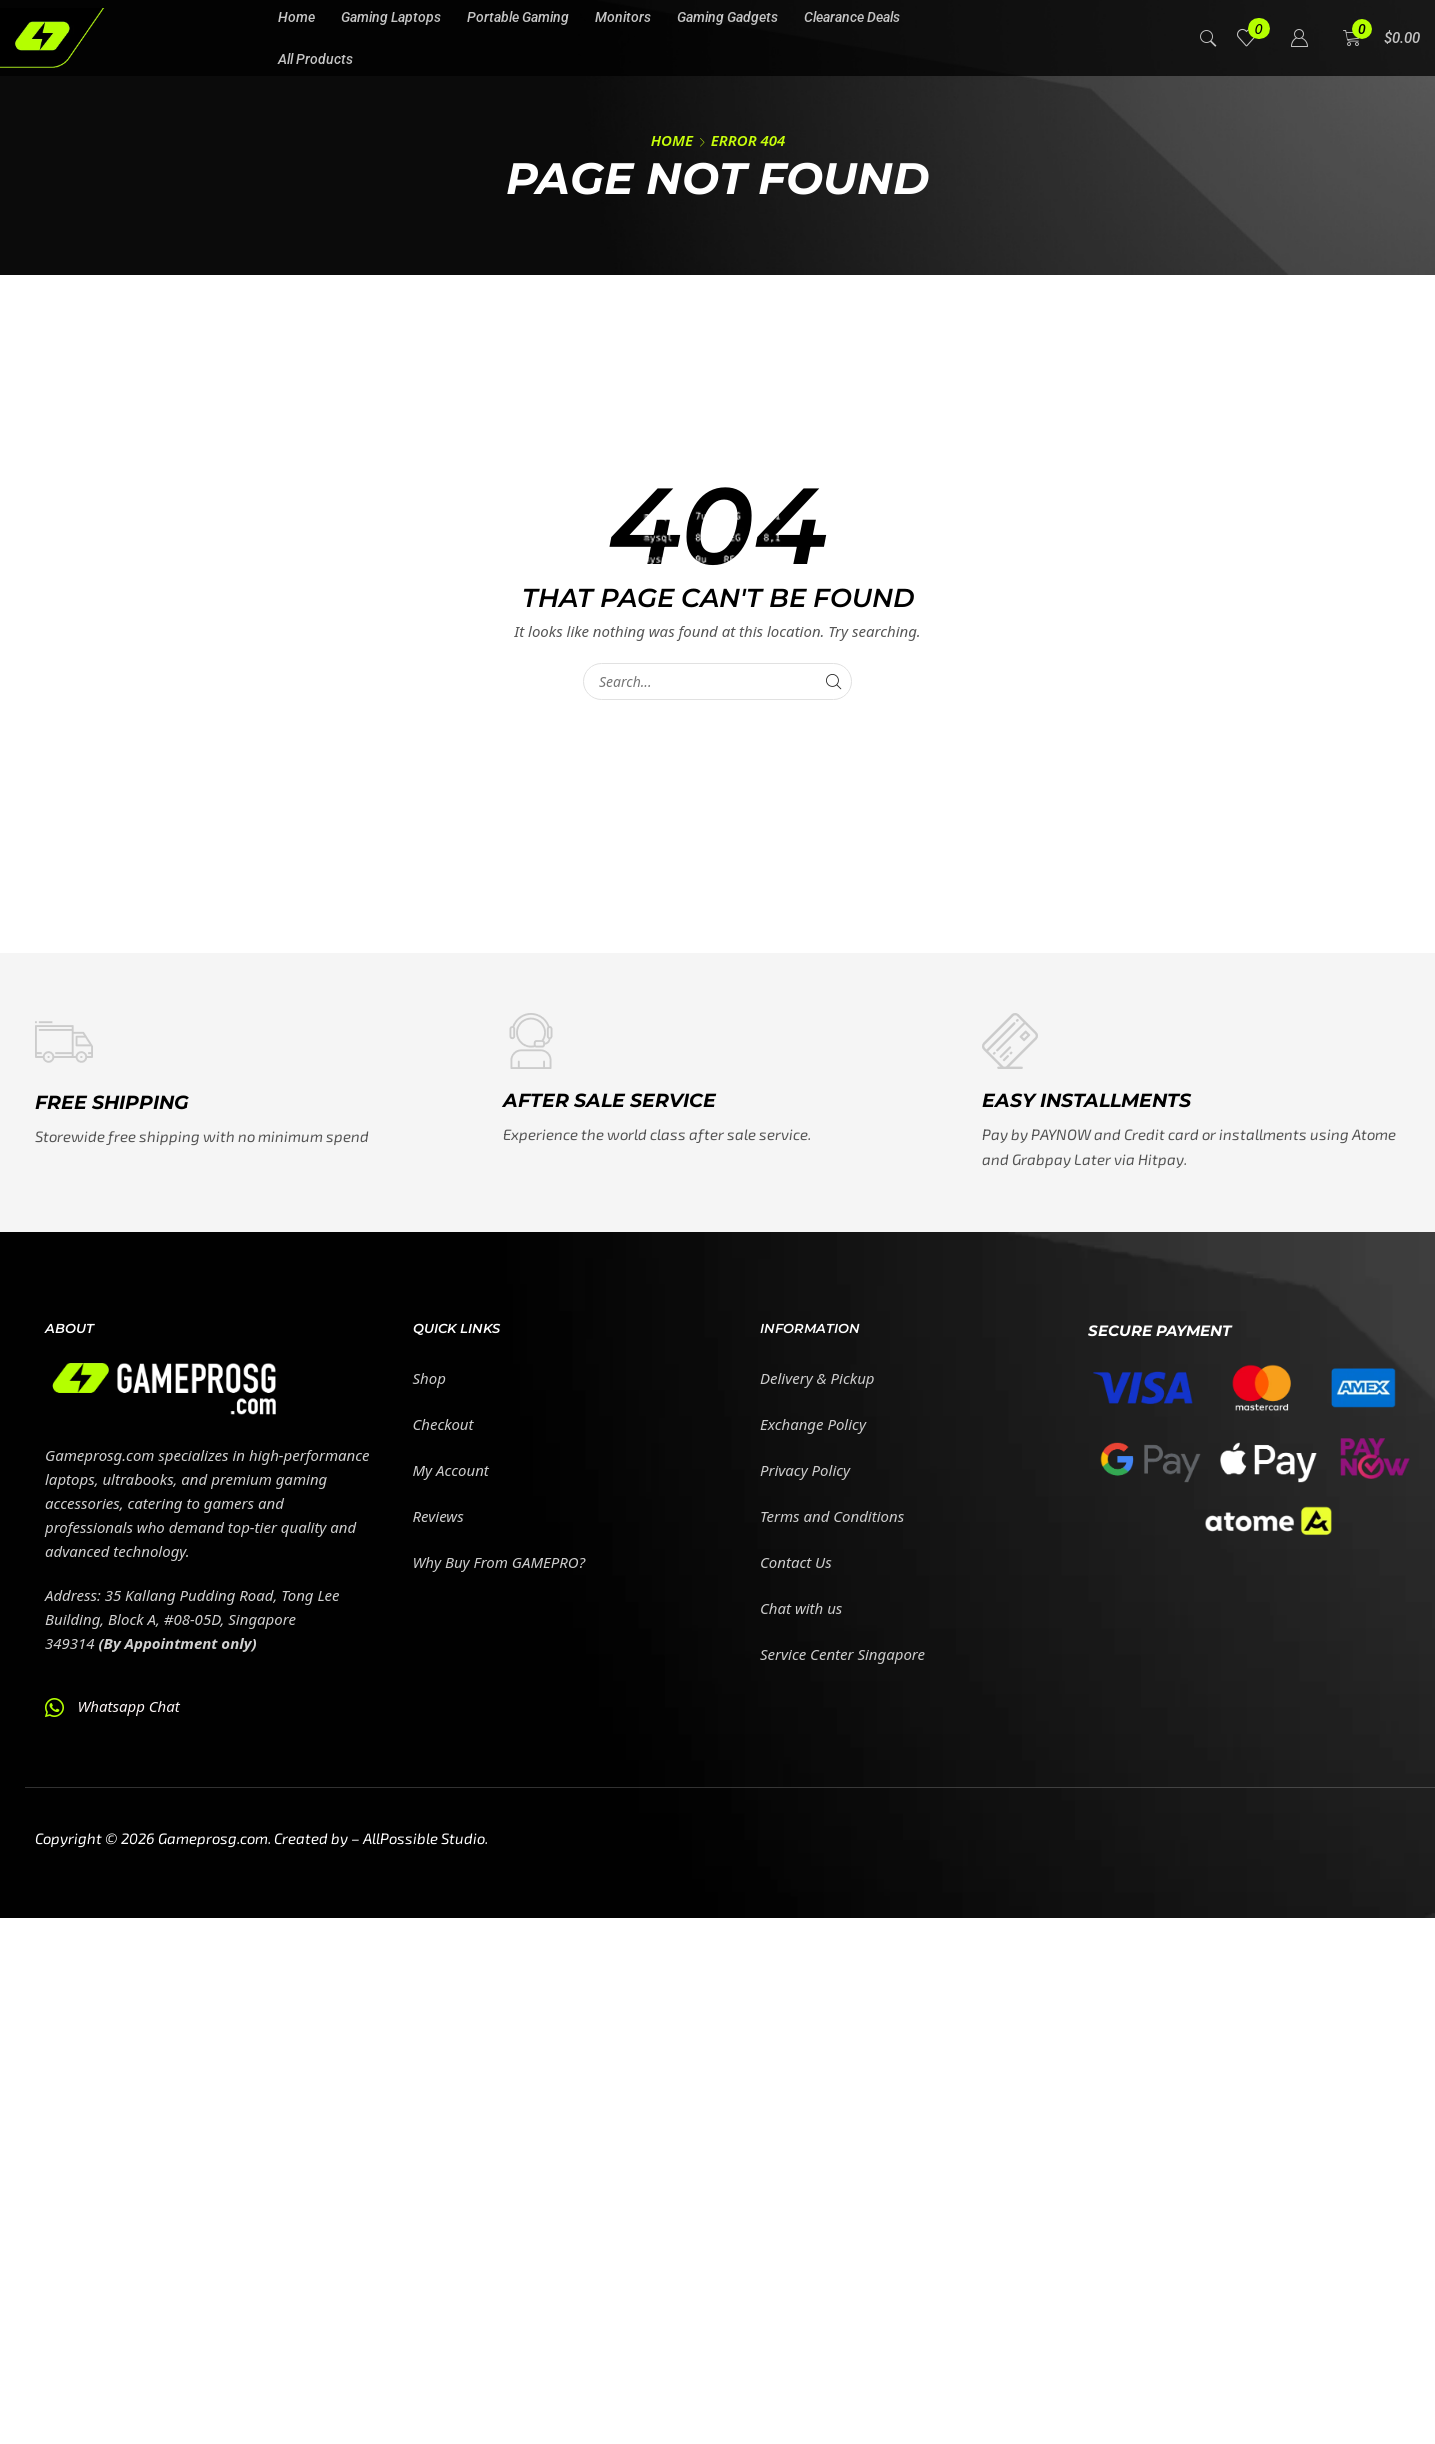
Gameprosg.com (213, 1838)
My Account (451, 1470)
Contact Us (796, 1562)
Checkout (443, 1424)
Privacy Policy (805, 1470)
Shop (429, 1378)
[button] (48, 191)
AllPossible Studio (424, 1838)
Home (672, 140)
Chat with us (801, 1608)
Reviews (438, 1516)
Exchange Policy (813, 1424)
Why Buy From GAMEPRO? (499, 1562)
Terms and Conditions (832, 1516)
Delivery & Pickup (817, 1378)
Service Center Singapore (842, 1654)
